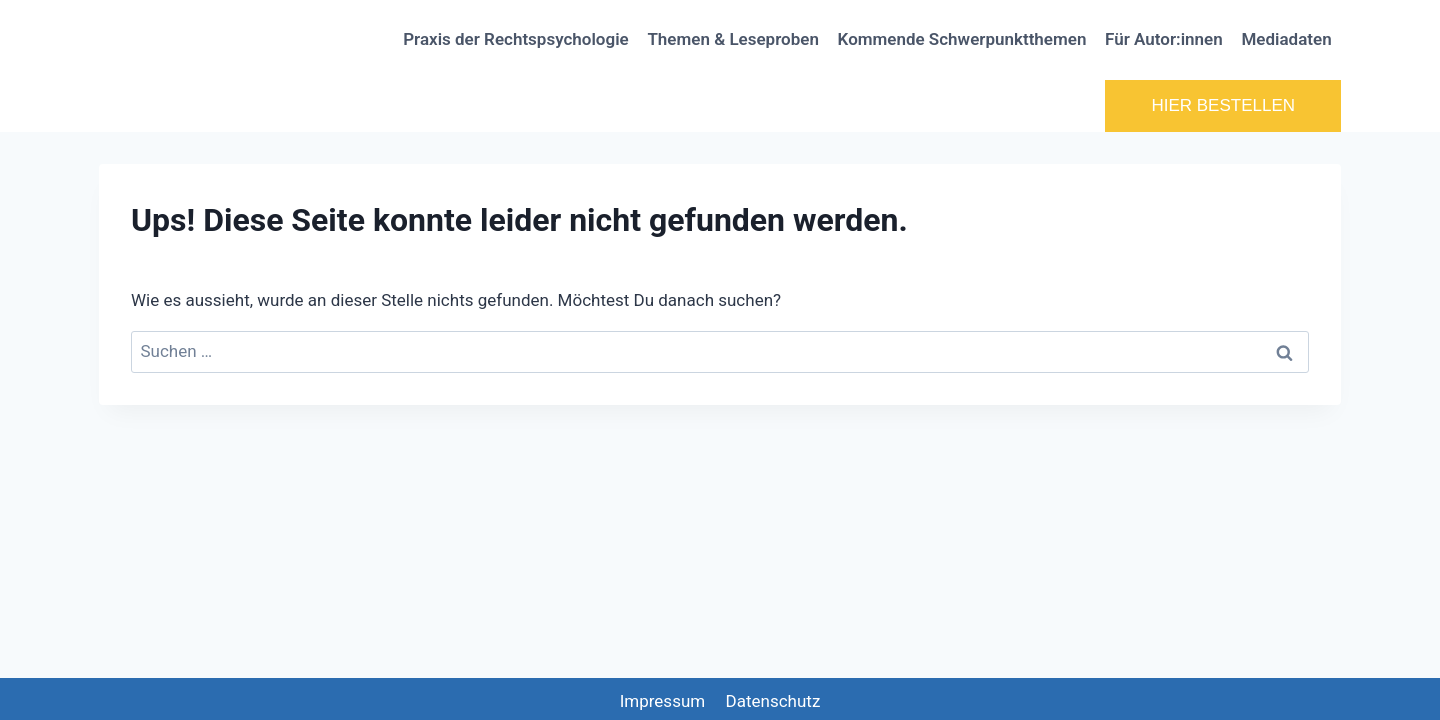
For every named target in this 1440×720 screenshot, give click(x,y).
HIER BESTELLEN (1223, 105)
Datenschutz (773, 701)
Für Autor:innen (1164, 39)
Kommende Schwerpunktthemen (962, 39)
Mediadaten (1286, 39)
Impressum (663, 701)
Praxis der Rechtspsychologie (516, 39)
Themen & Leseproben (732, 39)
